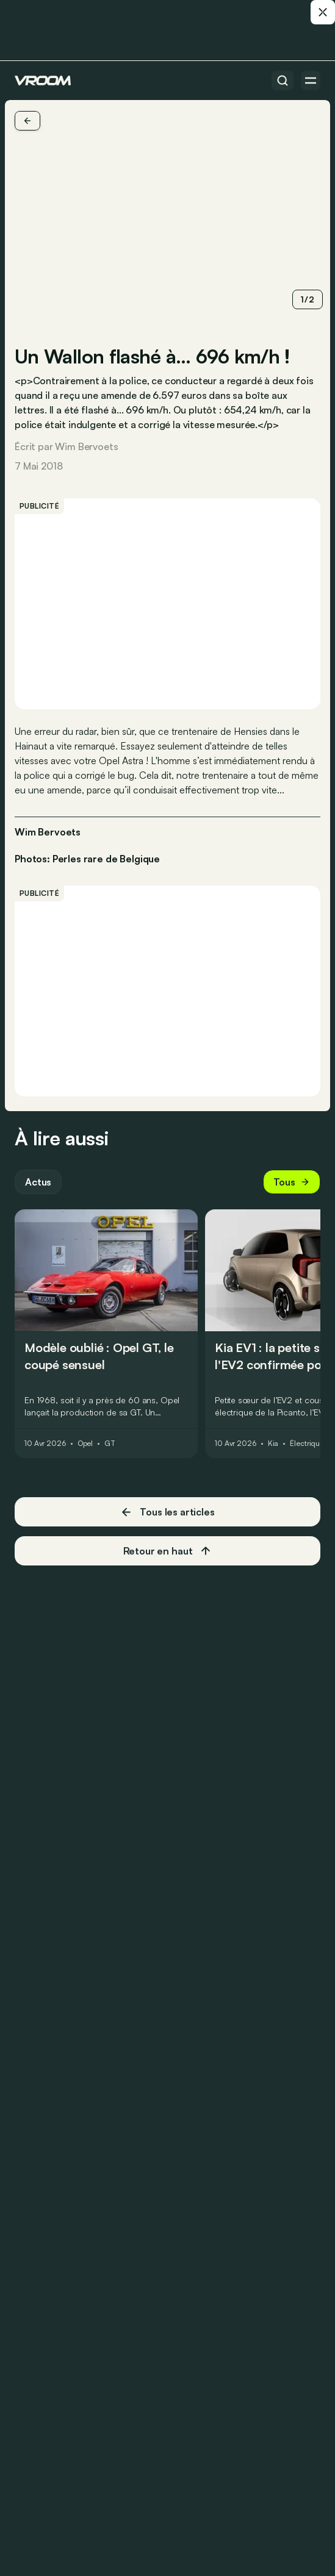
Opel (85, 1443)
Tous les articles (167, 1512)
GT (109, 1443)
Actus (38, 1182)
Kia (273, 1443)
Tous (291, 1182)
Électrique (307, 1443)
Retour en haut (167, 1551)
